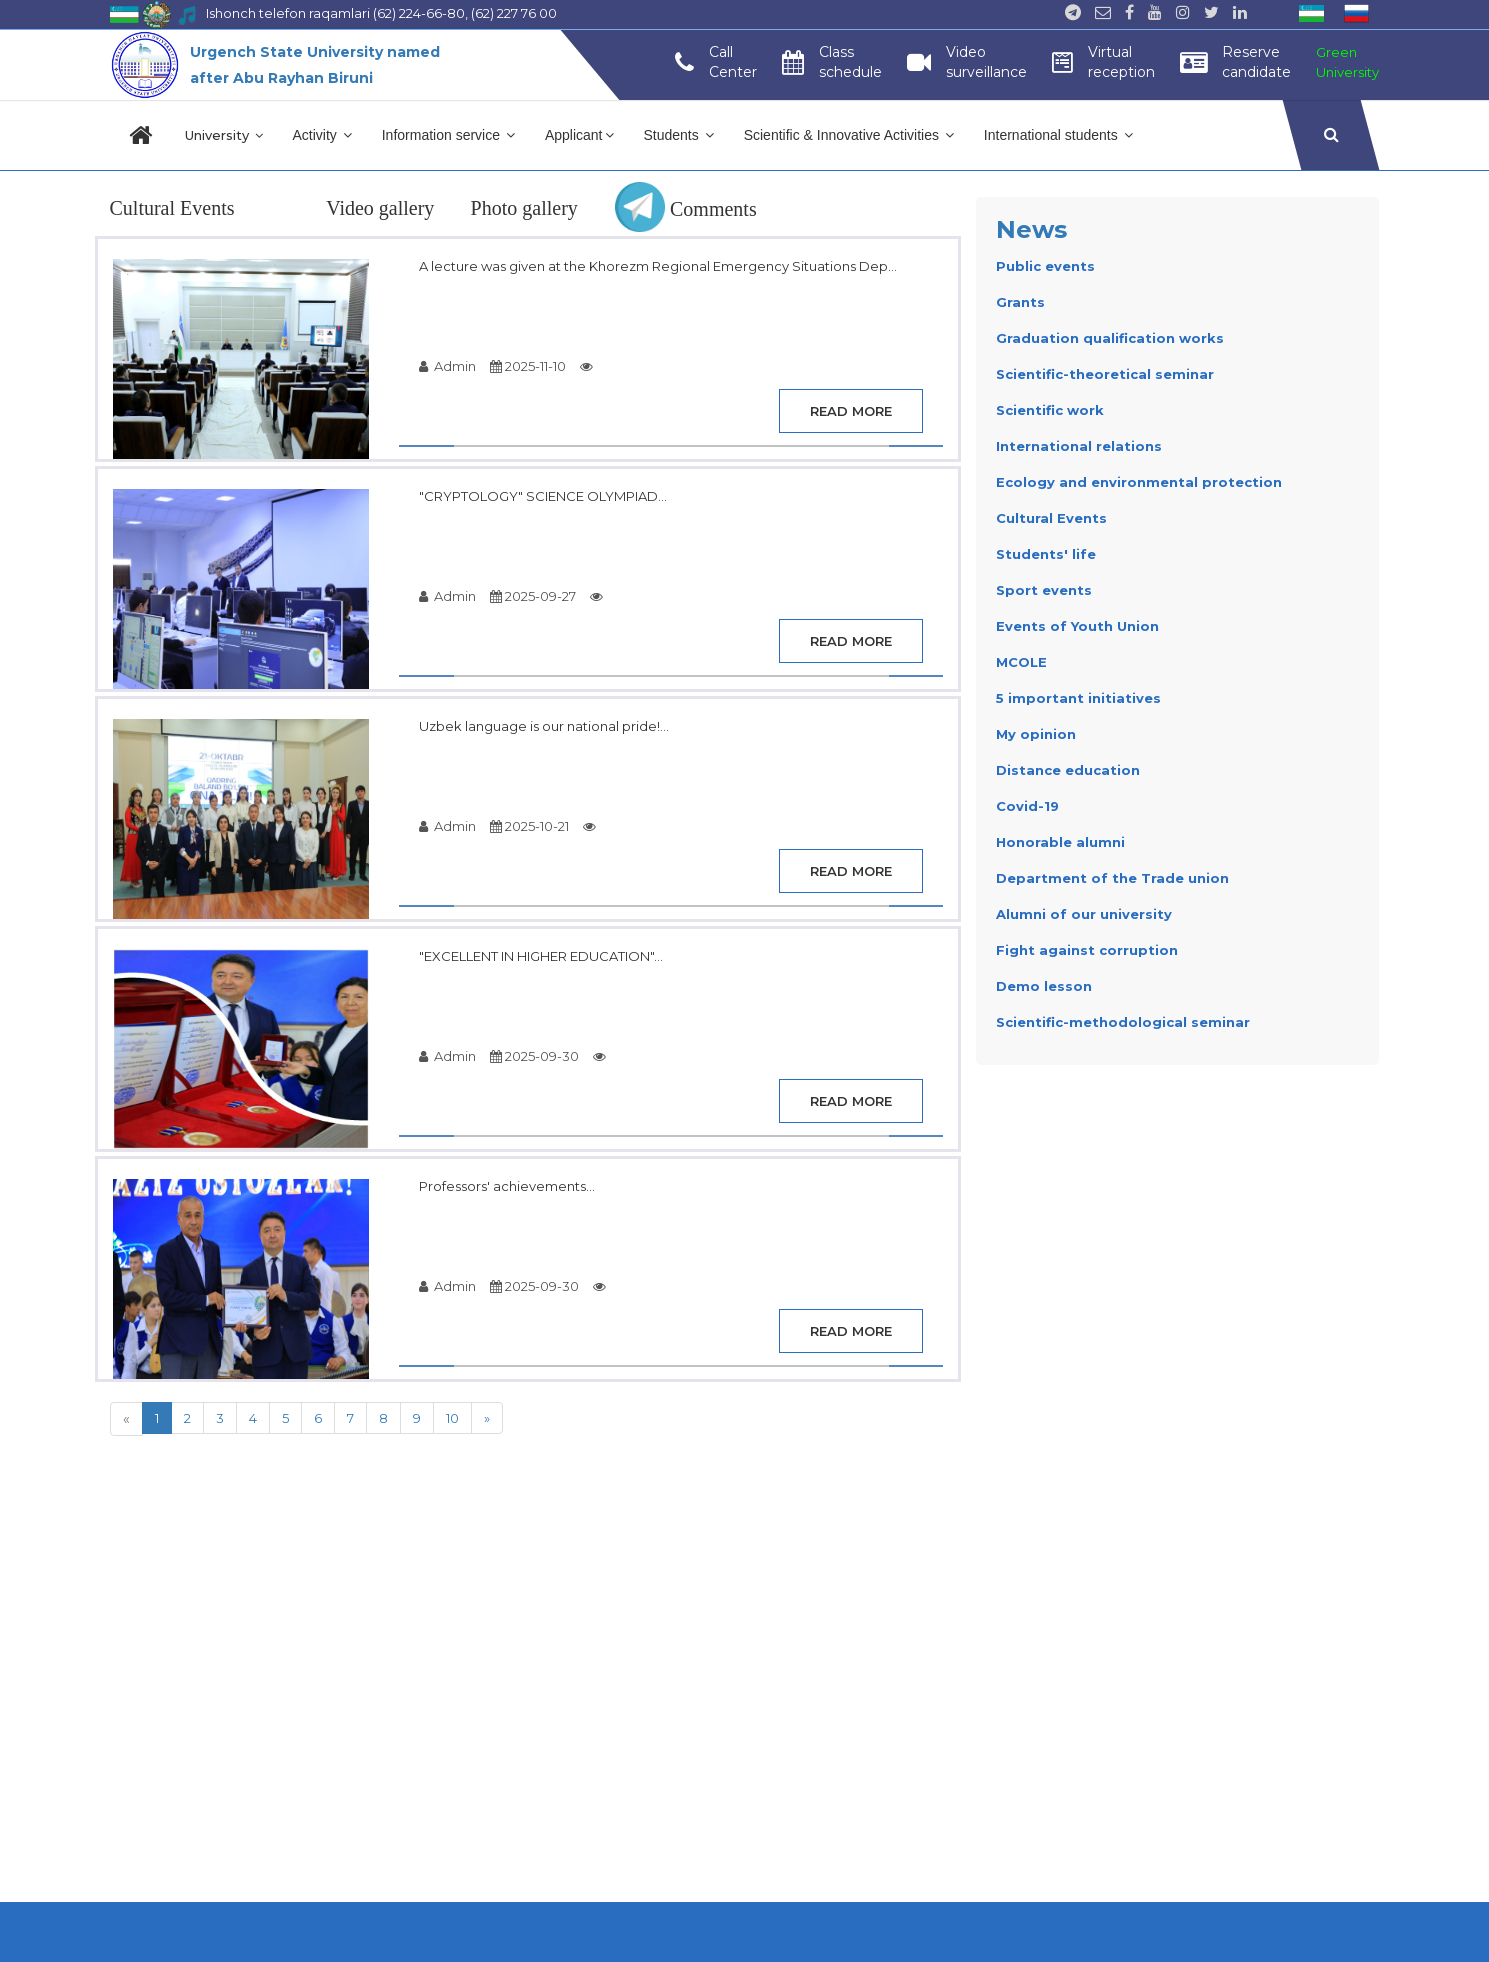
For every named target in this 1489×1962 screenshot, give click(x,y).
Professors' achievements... (507, 1186)
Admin (447, 366)
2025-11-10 (528, 366)
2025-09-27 (533, 596)
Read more (851, 411)
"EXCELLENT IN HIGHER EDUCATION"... (541, 956)
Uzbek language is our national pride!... (544, 726)
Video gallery (380, 208)
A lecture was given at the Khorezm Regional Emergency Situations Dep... (658, 266)
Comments (686, 209)
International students (1058, 135)
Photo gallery (524, 208)
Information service (448, 135)
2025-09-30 (534, 1056)
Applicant (579, 135)
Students (679, 135)
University (224, 135)
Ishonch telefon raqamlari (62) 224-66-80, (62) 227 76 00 (381, 13)
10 (452, 1418)
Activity (322, 135)
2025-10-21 (529, 826)
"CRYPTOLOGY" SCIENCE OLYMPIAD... (543, 496)
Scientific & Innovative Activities (849, 135)
